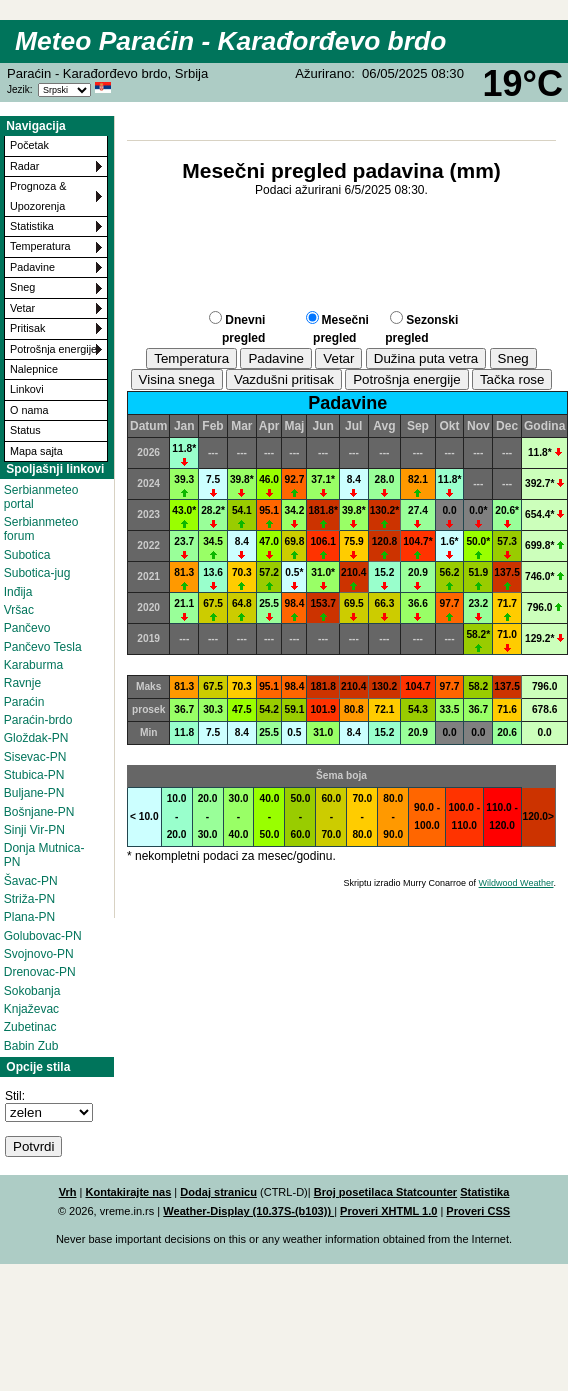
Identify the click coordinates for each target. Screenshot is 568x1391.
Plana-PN (29, 917)
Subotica (27, 555)
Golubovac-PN (43, 936)
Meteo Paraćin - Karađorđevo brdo (230, 41)
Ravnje (22, 683)
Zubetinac (30, 1027)
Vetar (22, 308)
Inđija (18, 592)
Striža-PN (29, 899)
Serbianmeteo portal (41, 497)
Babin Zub (31, 1046)
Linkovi (27, 389)
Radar (24, 166)
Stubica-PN (34, 775)
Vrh (68, 1192)
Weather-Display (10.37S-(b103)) (248, 1211)
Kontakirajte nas (128, 1192)
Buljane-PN (34, 793)
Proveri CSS (478, 1211)
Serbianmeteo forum (41, 529)
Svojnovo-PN (39, 954)
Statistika (32, 226)
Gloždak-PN (36, 738)
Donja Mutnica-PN (44, 855)
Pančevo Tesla (43, 647)
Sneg (22, 287)
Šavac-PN (31, 881)
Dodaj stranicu (218, 1192)
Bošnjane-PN (39, 812)
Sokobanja (32, 991)
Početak (29, 145)
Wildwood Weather (516, 883)
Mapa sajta (36, 451)
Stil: (15, 1096)
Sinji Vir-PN (34, 830)
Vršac (19, 610)
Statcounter (426, 1192)
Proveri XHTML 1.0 (388, 1211)
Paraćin (24, 702)
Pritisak (27, 328)
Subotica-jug (37, 573)
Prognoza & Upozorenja (38, 195)
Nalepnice (34, 369)
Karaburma (33, 665)
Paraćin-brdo (38, 720)
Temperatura (40, 246)
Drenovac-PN (40, 972)
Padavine (32, 267)
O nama (29, 410)
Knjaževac (31, 1009)
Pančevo (27, 628)
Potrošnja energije (53, 349)
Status (25, 430)
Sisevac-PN (35, 757)
